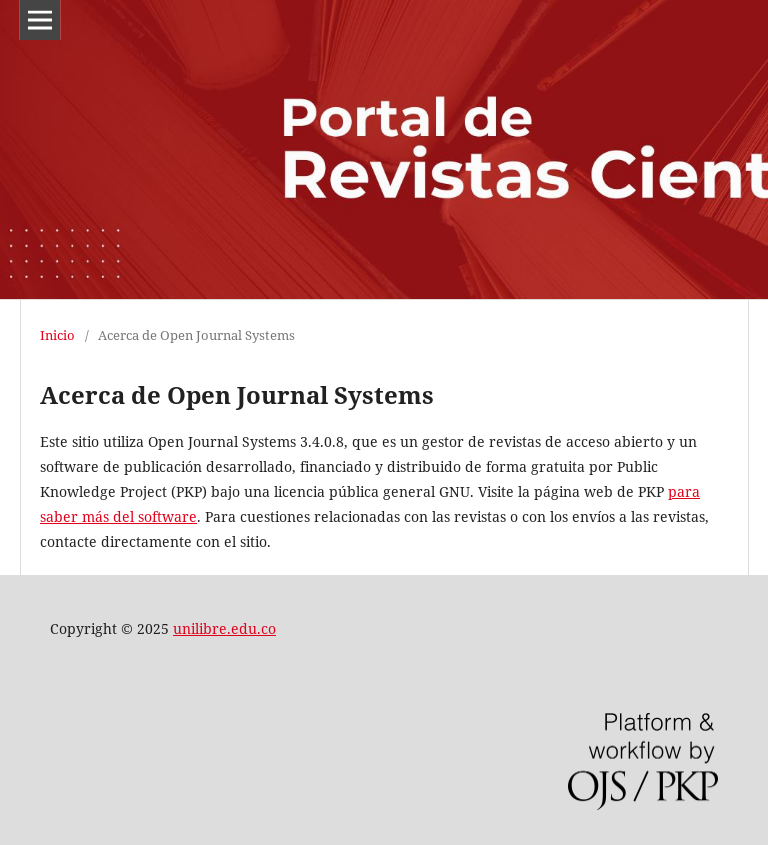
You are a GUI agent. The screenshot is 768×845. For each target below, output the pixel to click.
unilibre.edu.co (224, 628)
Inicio (57, 335)
